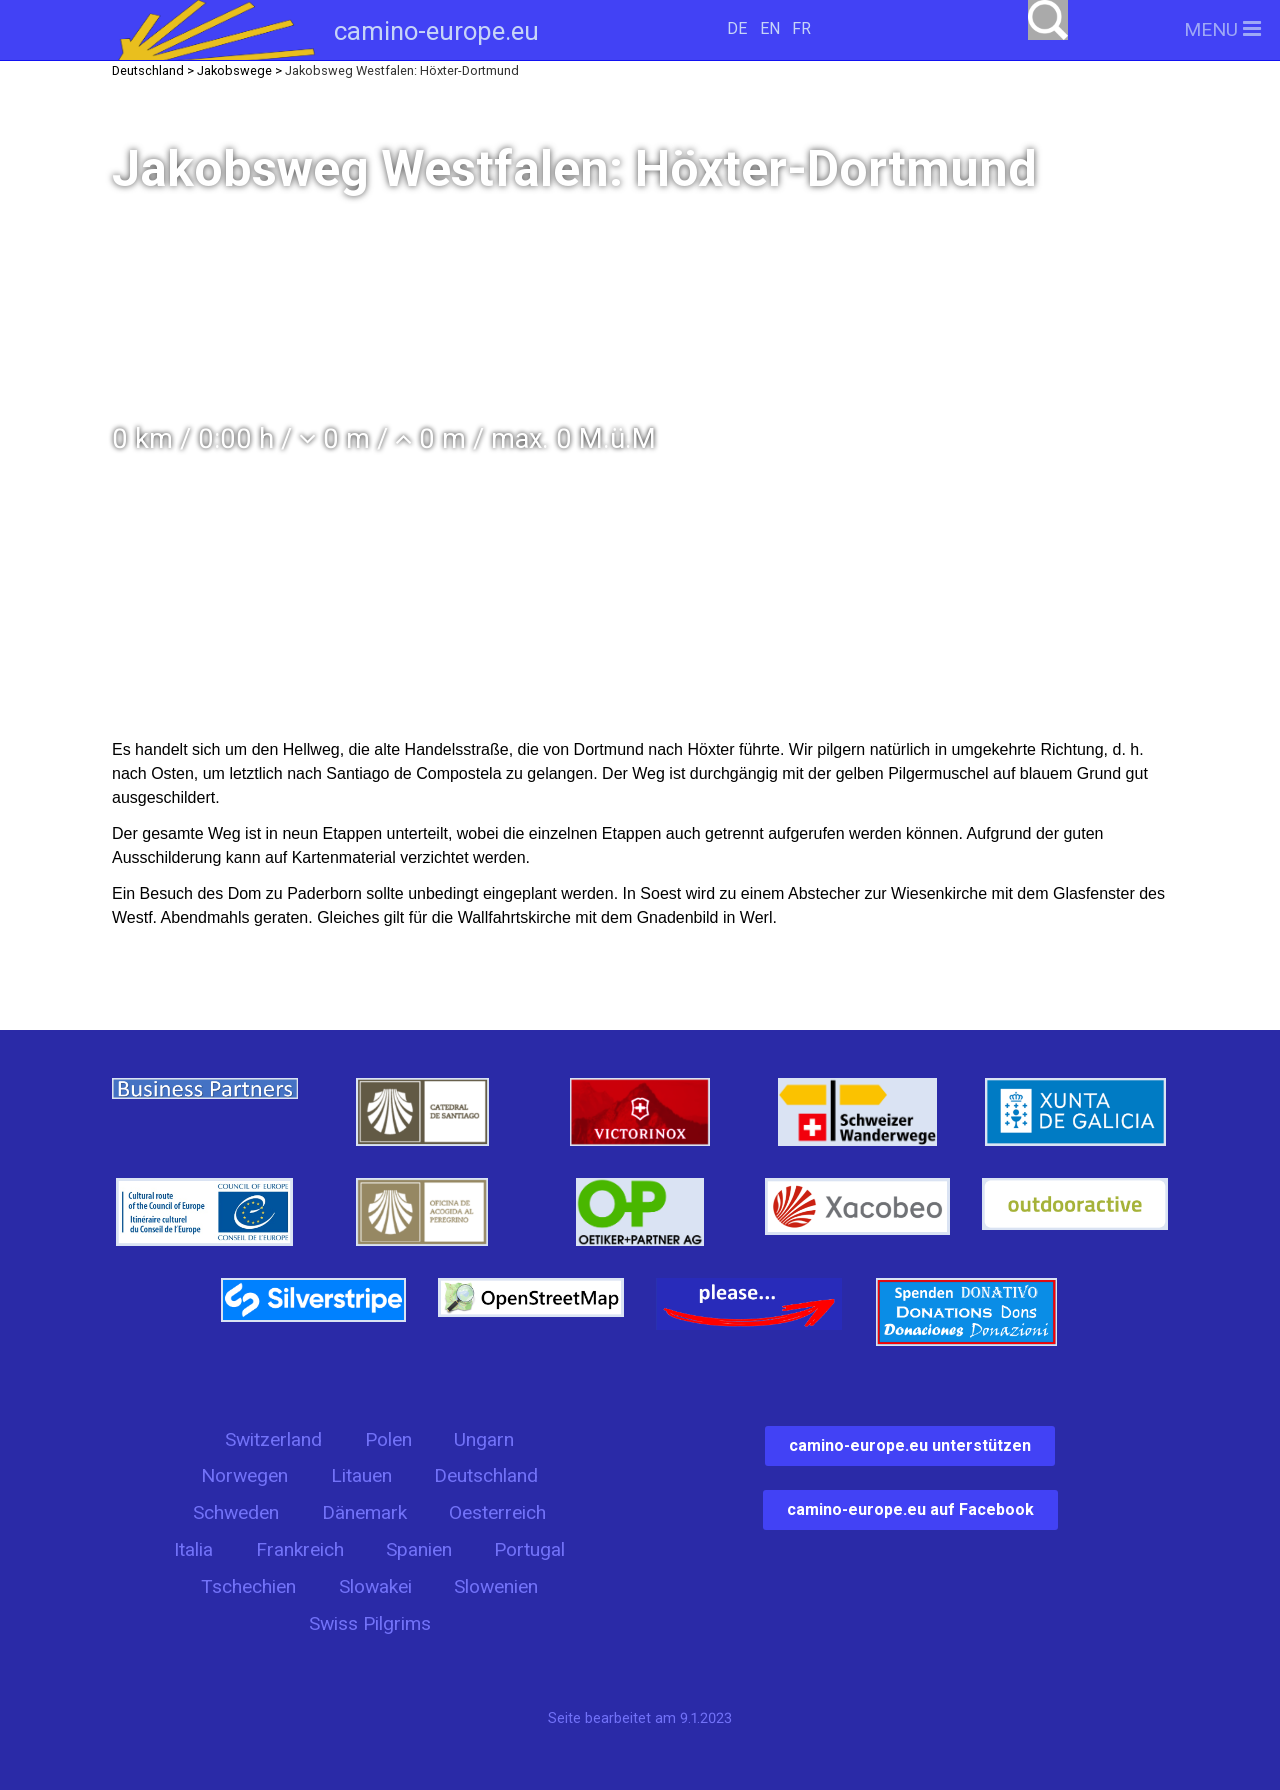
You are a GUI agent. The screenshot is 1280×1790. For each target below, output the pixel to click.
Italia (193, 1549)
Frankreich (300, 1549)
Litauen (361, 1475)
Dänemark (364, 1512)
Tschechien (248, 1586)
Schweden (236, 1512)
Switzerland (273, 1439)
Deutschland (486, 1475)
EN (770, 28)
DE (737, 28)
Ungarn (484, 1439)
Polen (388, 1439)
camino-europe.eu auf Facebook (910, 1509)
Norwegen (244, 1475)
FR (801, 28)
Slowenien (496, 1586)
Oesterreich (497, 1512)
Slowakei (375, 1586)
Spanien (419, 1549)
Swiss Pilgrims (370, 1623)
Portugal (529, 1549)
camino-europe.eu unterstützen (910, 1445)
